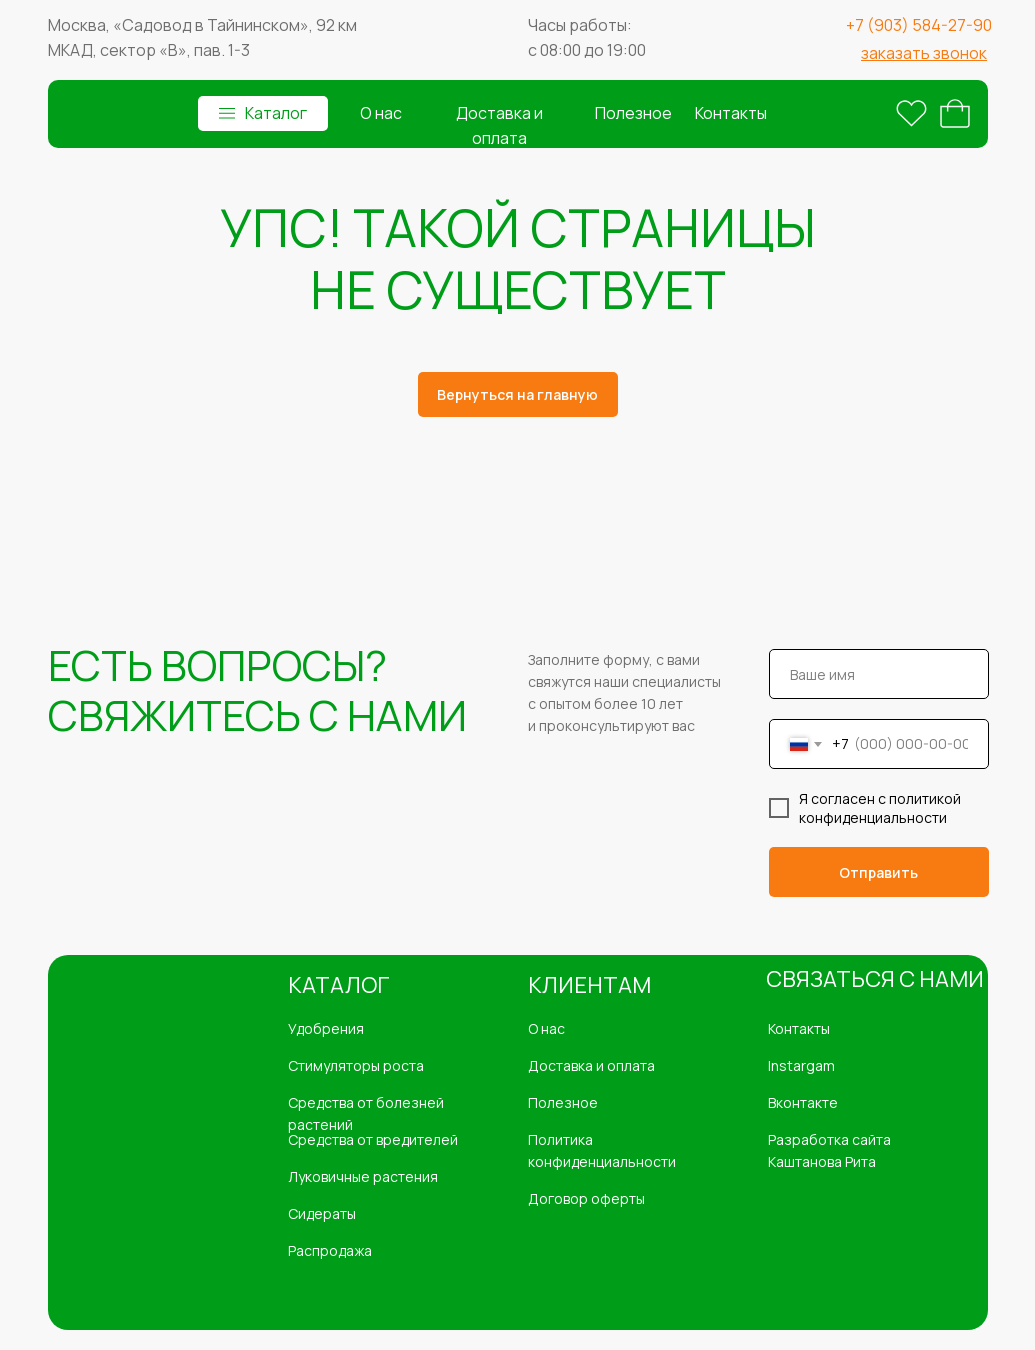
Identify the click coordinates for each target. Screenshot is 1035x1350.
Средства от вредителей (373, 1139)
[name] (879, 674)
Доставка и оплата (591, 1065)
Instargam (801, 1065)
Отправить (878, 872)
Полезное (633, 113)
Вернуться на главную (517, 394)
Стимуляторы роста (356, 1065)
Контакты (731, 113)
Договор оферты (586, 1198)
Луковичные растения (363, 1176)
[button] (924, 53)
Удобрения (326, 1028)
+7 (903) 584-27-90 (919, 25)
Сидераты (322, 1213)
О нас (380, 113)
